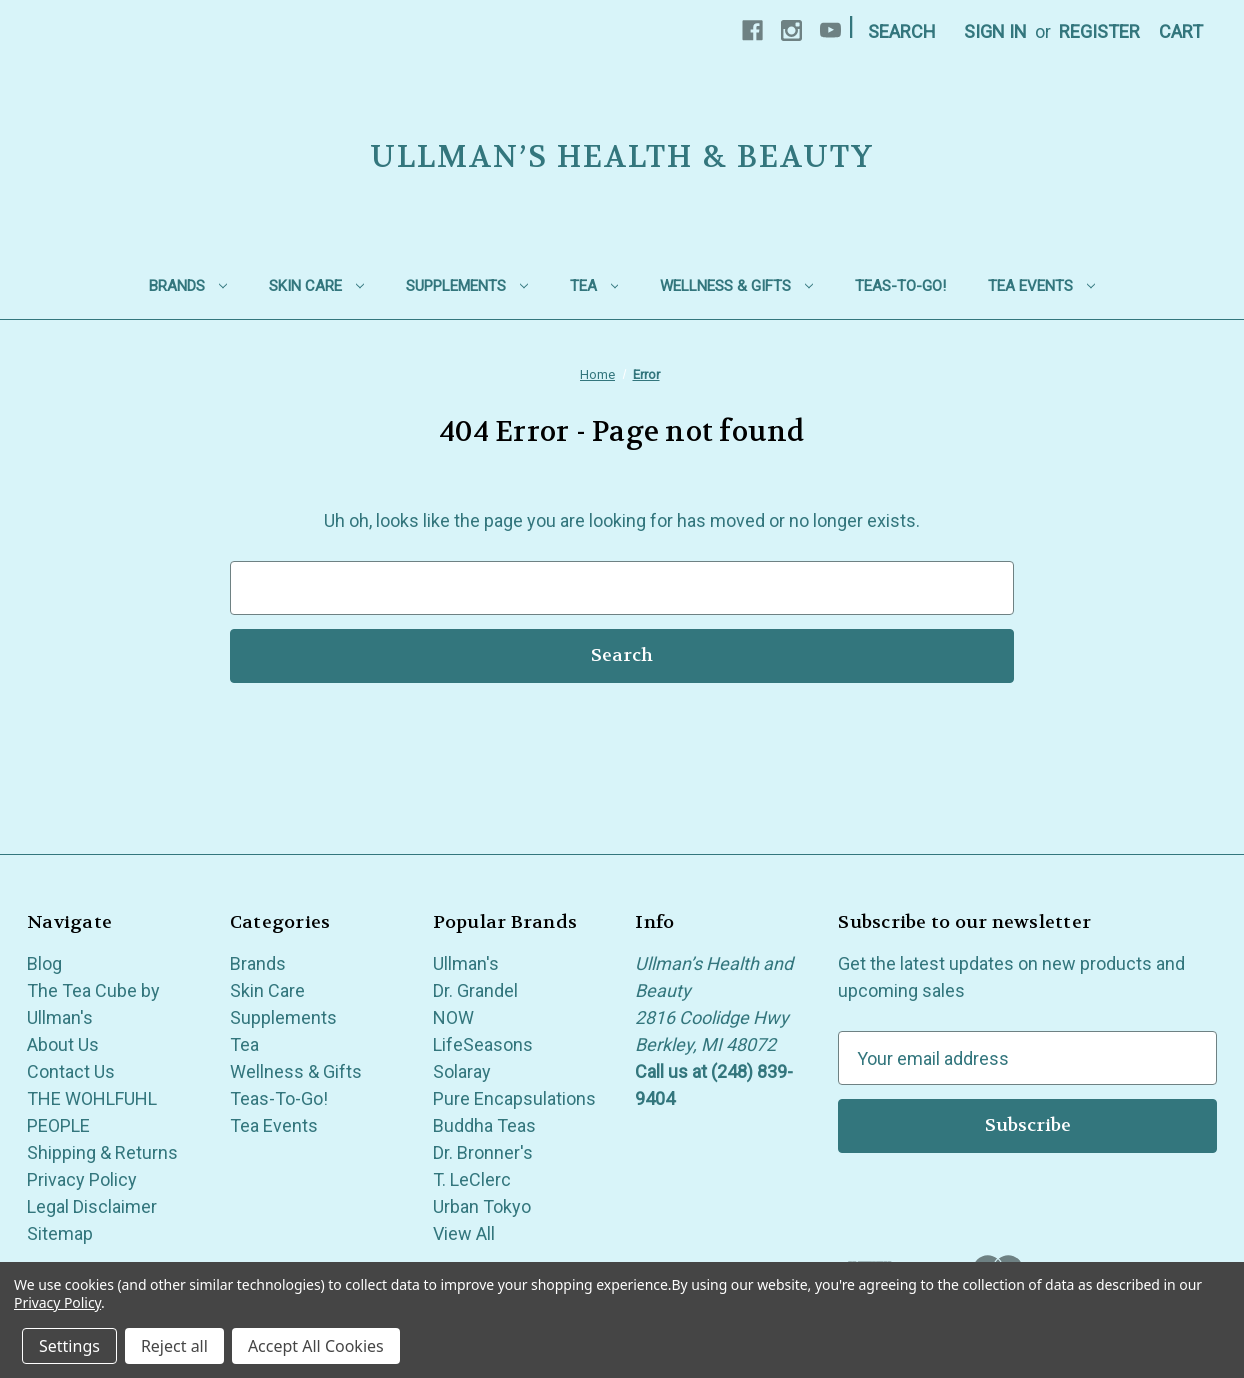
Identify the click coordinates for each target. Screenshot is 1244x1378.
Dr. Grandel (475, 990)
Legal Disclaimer (92, 1206)
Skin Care (316, 286)
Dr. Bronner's (483, 1152)
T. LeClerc (472, 1179)
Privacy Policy (82, 1179)
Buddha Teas (484, 1125)
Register (1099, 31)
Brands (188, 286)
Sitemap (60, 1233)
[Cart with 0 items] (1181, 31)
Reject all (174, 1346)
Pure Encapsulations (514, 1098)
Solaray (462, 1071)
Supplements (467, 286)
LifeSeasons (483, 1044)
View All (464, 1233)
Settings (69, 1346)
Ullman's (466, 963)
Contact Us (71, 1071)
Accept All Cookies (316, 1346)
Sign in (995, 31)
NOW (453, 1017)
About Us (63, 1044)
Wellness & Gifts (736, 286)
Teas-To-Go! (900, 286)
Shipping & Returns (102, 1152)
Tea (594, 286)
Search (902, 31)
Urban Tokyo (482, 1206)
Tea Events (1041, 286)
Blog (44, 963)
